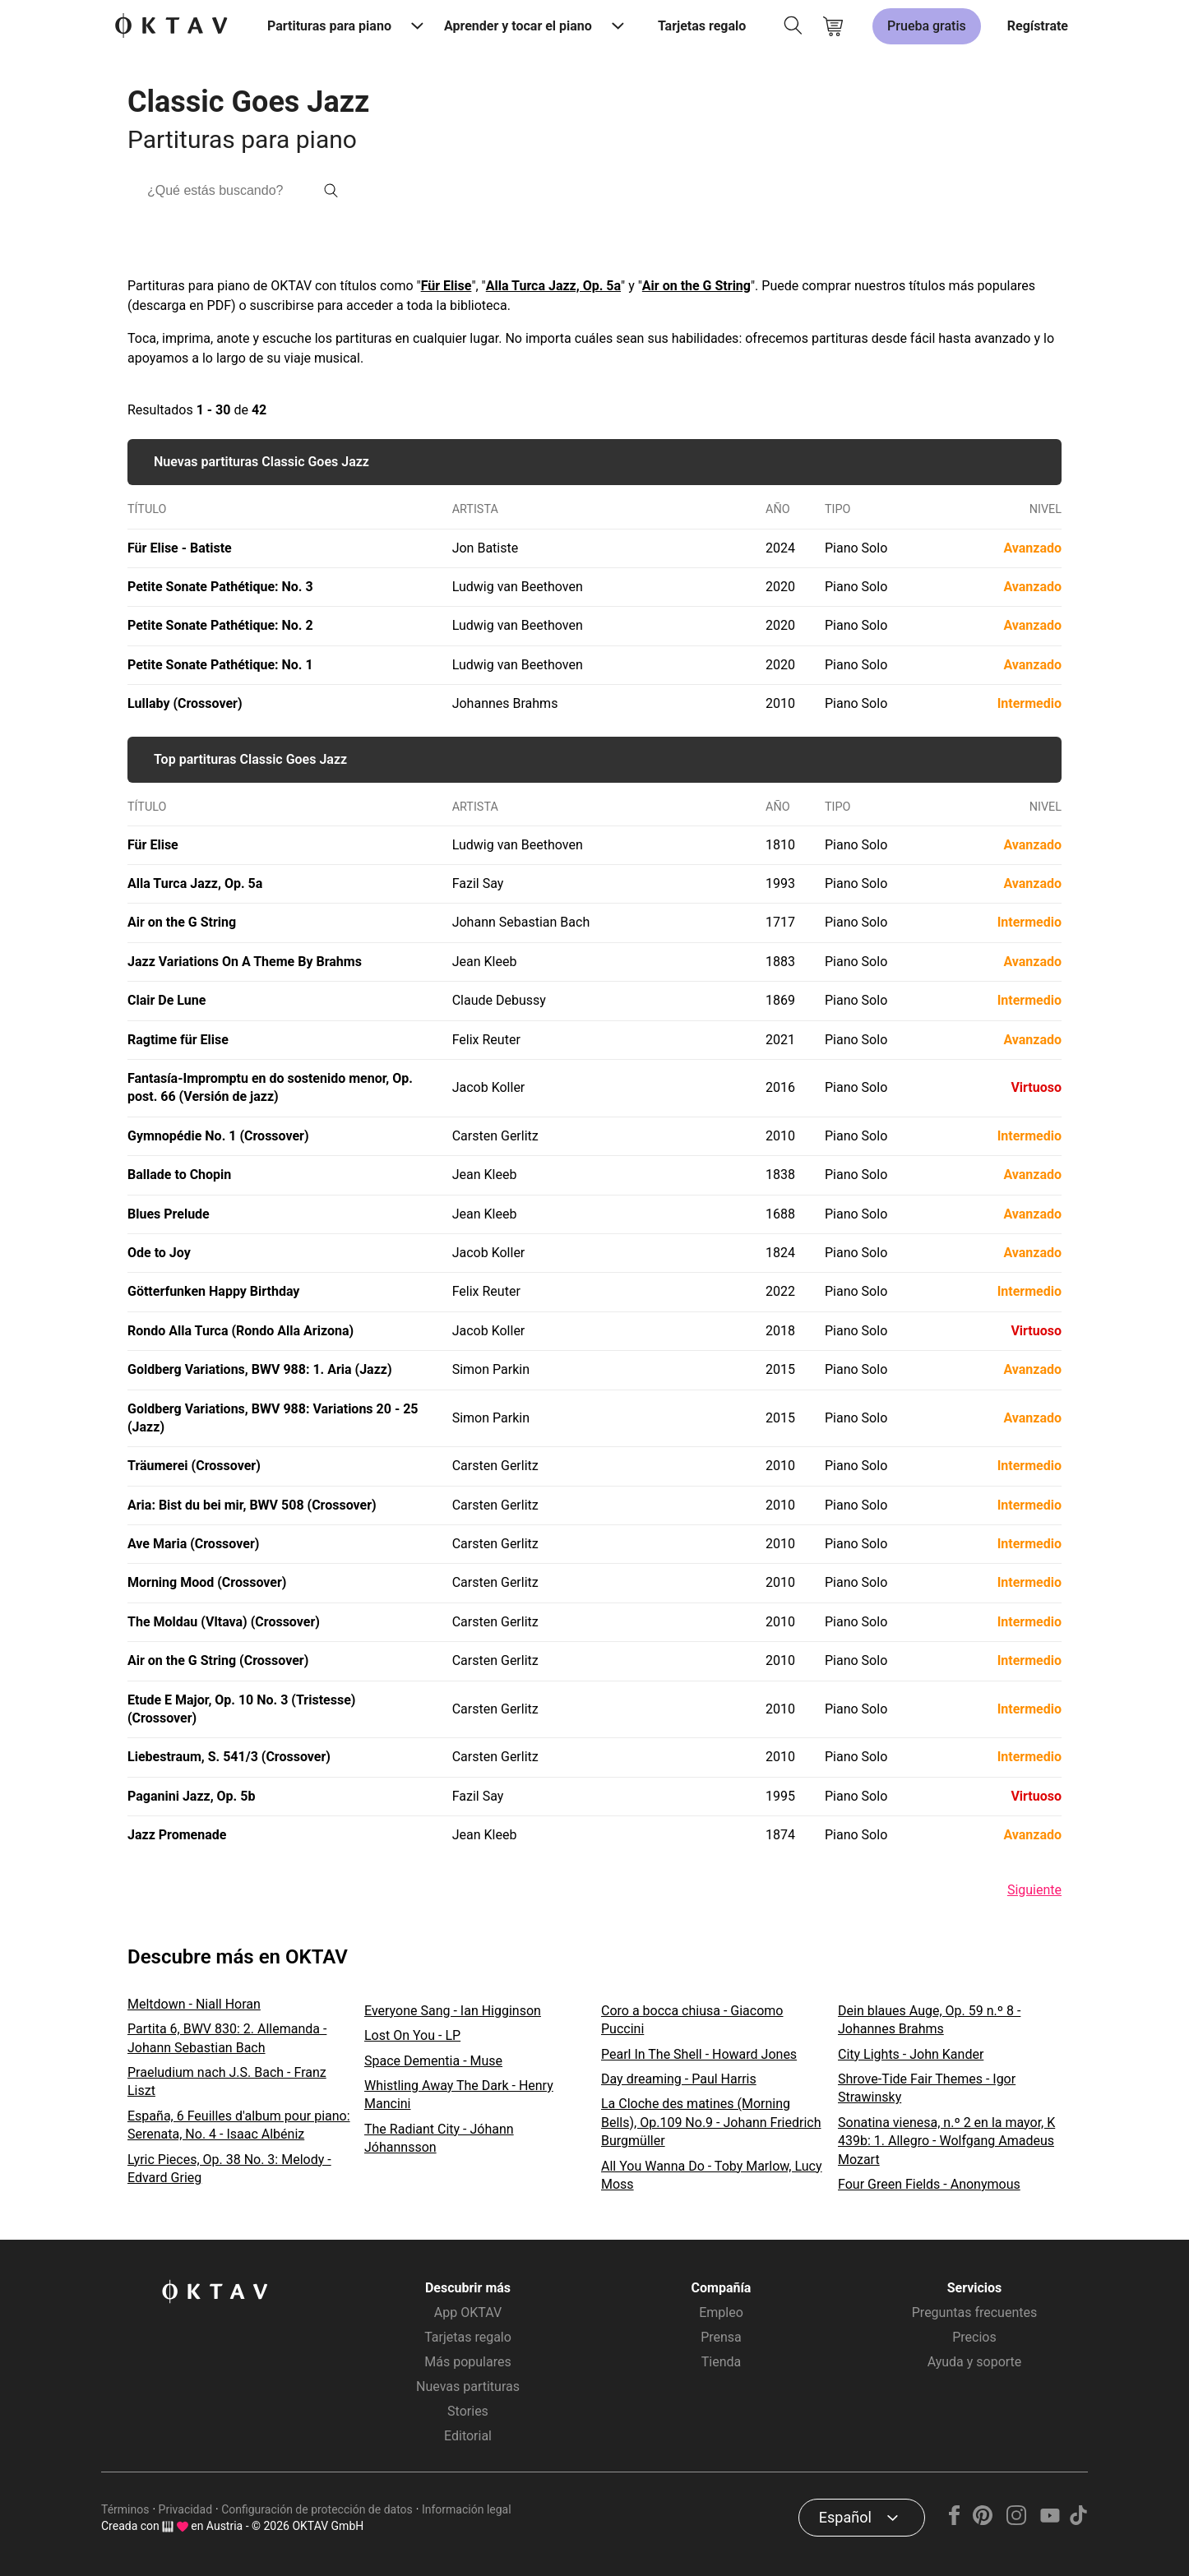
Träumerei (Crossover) (194, 1465)
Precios (974, 2337)
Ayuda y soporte (975, 2362)
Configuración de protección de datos (317, 2509)
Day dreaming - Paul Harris (678, 2079)
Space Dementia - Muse (433, 2061)
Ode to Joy (159, 1252)
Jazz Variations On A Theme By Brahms (244, 961)
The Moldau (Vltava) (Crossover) (223, 1622)
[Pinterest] (983, 2520)
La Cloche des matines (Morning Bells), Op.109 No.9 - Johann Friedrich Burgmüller (711, 2122)
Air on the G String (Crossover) (217, 1660)
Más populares (467, 2362)
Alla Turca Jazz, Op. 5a (553, 286)
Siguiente (1034, 1890)
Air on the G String (696, 286)
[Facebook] (955, 2520)
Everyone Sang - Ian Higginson (452, 2011)
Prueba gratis (926, 26)
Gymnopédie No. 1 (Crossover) (218, 1136)
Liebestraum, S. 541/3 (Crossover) (229, 1756)
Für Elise (446, 286)
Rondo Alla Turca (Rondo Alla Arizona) (240, 1331)
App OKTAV (468, 2312)
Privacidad (185, 2509)
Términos (125, 2509)
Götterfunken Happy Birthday (213, 1291)
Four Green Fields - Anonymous (929, 2184)
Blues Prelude (168, 1214)
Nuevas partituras (468, 2386)
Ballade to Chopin (179, 1174)
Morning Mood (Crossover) (206, 1582)
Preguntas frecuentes (974, 2312)
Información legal (466, 2509)
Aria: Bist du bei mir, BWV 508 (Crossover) (252, 1505)
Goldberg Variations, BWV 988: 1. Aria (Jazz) (259, 1369)
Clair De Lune (166, 1000)
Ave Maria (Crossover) (193, 1544)
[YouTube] (1049, 2520)
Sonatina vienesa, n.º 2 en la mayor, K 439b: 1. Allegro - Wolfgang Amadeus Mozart (946, 2141)
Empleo (721, 2312)
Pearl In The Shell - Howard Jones (699, 2054)
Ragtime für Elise (178, 1040)
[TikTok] (1078, 2520)
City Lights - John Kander (910, 2054)
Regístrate (1037, 26)
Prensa (721, 2337)
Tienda (721, 2362)
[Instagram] (1017, 2520)
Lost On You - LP (412, 2035)
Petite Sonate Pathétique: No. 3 (220, 586)
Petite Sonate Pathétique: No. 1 (220, 665)
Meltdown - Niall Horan (194, 2004)
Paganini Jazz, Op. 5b (191, 1796)
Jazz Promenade (176, 1835)
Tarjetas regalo (702, 26)
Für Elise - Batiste (179, 548)
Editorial (468, 2436)
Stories (467, 2411)
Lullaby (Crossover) (185, 703)
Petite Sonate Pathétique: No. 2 (220, 625)
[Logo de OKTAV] (171, 26)
